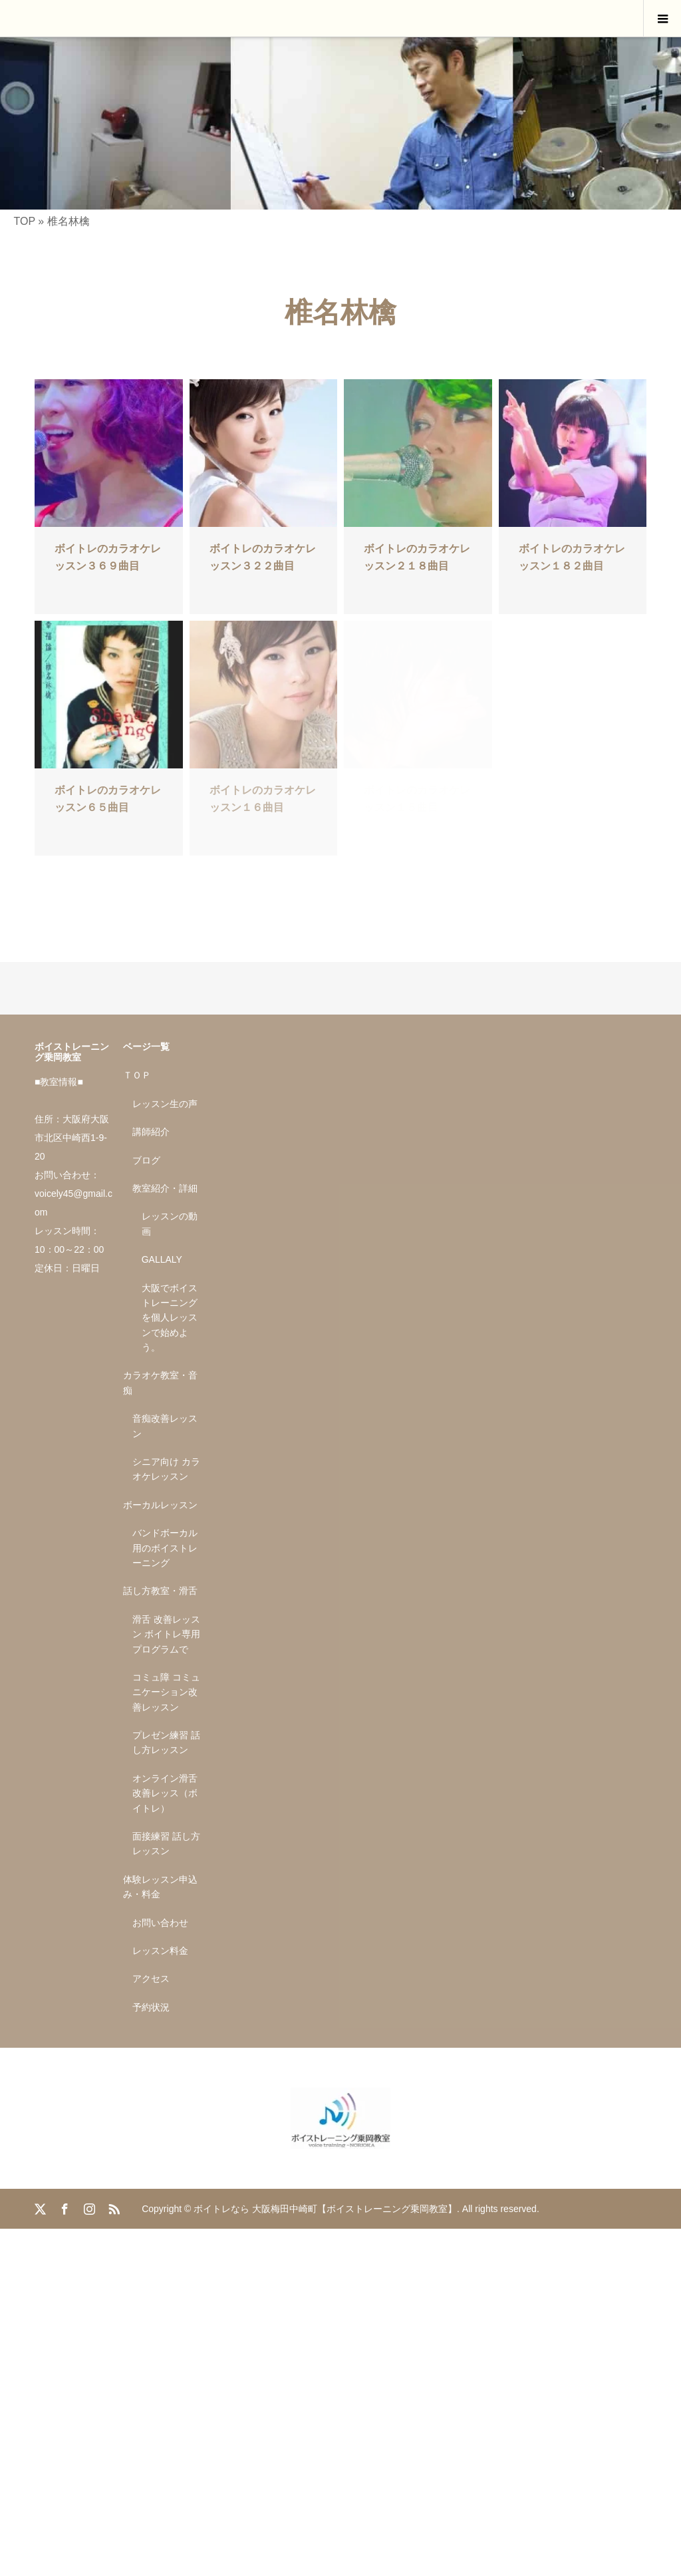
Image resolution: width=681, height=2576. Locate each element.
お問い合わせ (160, 1922)
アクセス (151, 1978)
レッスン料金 (160, 1950)
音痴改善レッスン (165, 1425)
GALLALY (162, 1259)
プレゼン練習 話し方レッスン (166, 1742)
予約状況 (151, 2007)
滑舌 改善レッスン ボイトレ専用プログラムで (166, 1634)
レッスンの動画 (170, 1223)
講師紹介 (151, 1131)
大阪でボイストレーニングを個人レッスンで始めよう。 (170, 1318)
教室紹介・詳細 (165, 1188)
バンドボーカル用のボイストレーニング (165, 1548)
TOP (24, 221)
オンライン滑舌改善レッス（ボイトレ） (165, 1793)
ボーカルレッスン (160, 1505)
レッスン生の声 (165, 1103)
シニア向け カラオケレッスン (166, 1469)
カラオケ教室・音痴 (160, 1382)
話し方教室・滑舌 (160, 1590)
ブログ (146, 1160)
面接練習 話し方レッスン (166, 1843)
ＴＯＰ (137, 1075)
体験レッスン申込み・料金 (160, 1886)
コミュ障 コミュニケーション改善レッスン (166, 1692)
